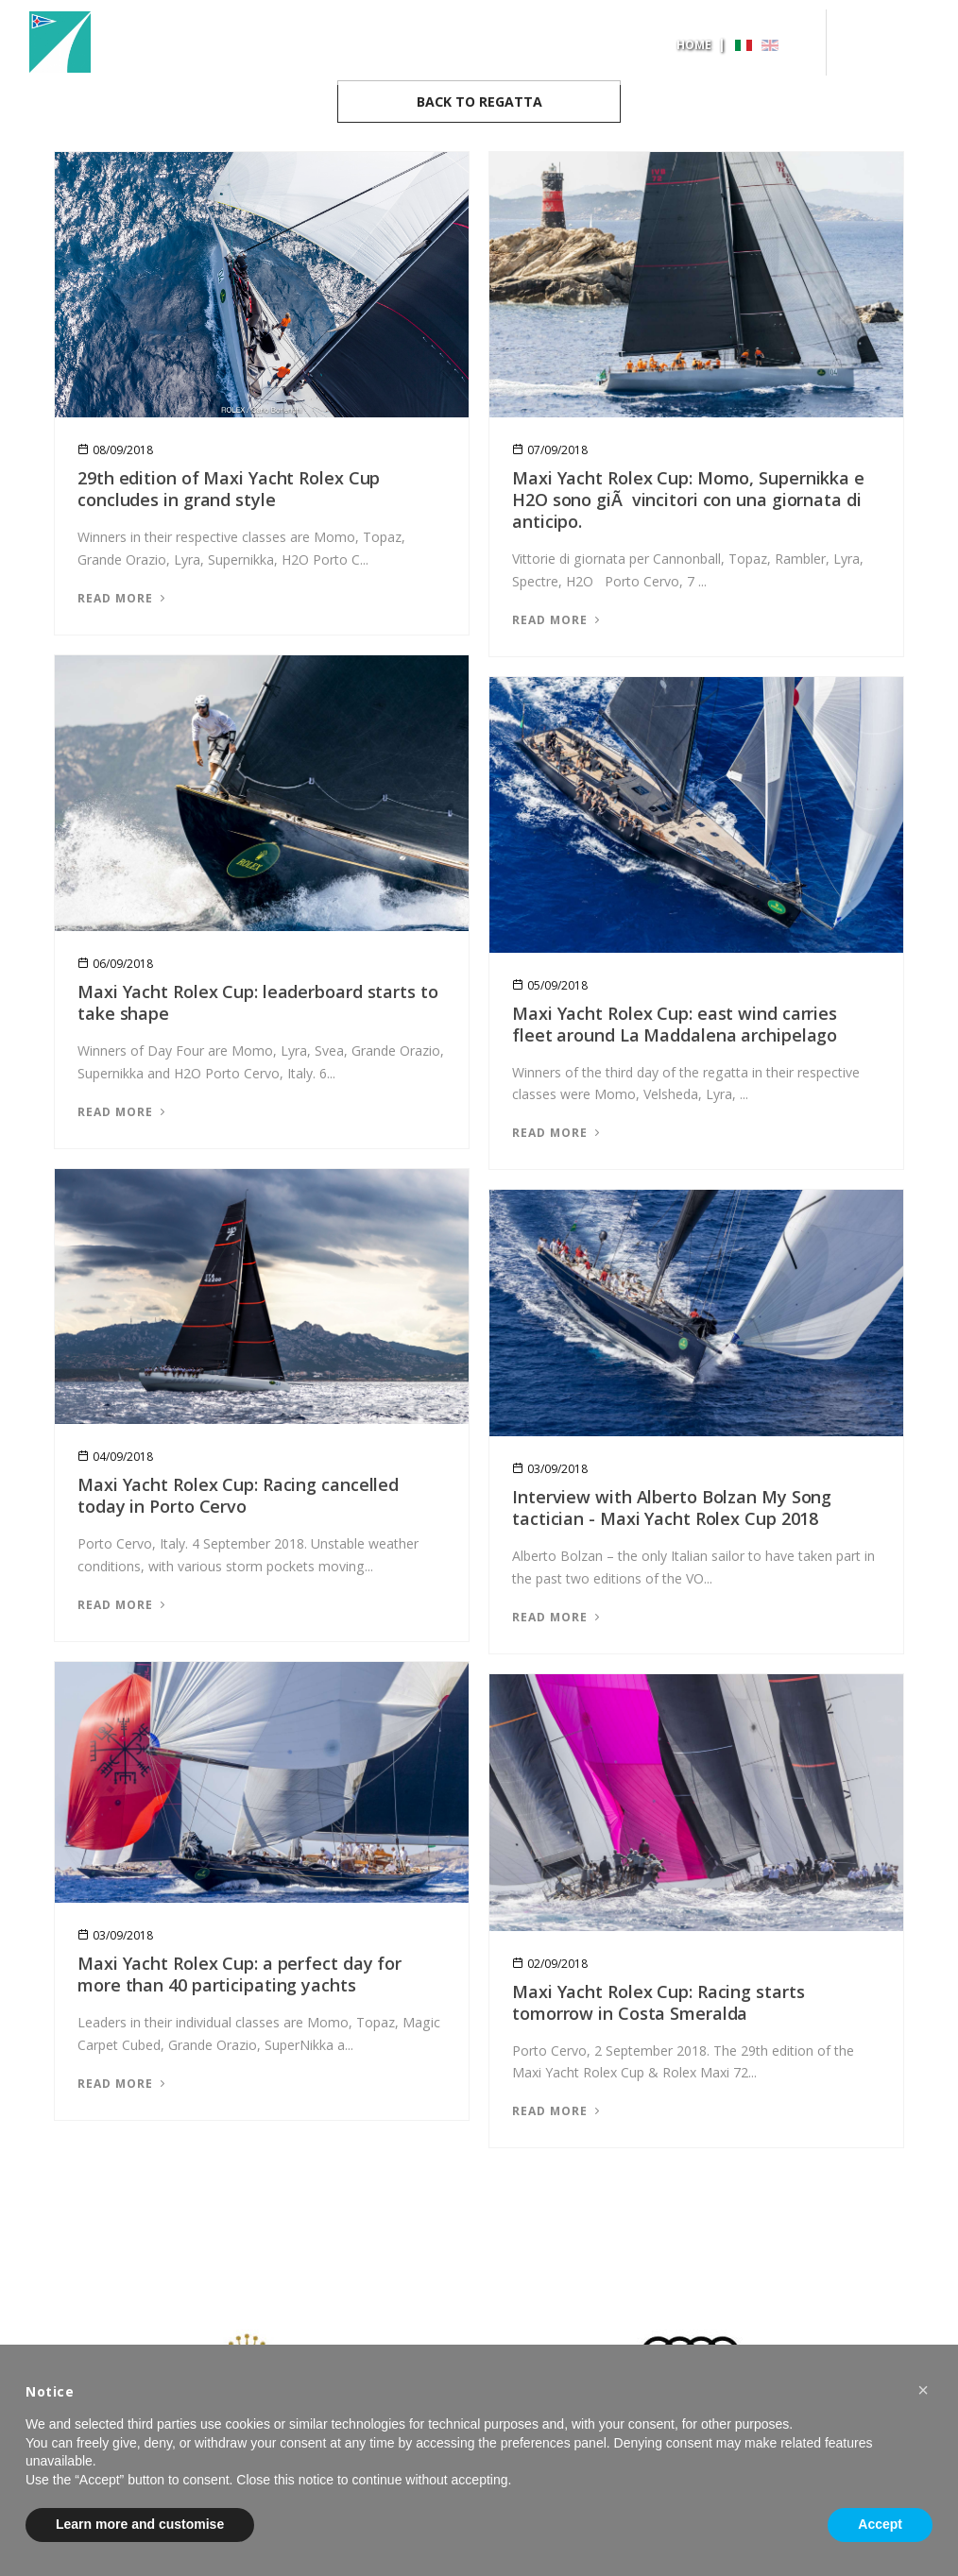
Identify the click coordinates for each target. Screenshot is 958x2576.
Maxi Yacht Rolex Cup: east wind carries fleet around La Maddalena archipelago (674, 1024)
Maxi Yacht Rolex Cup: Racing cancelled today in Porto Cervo (238, 1495)
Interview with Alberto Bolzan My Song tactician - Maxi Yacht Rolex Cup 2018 (671, 1507)
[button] (923, 2390)
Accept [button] (880, 2524)
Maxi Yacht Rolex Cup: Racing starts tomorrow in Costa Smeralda (658, 2002)
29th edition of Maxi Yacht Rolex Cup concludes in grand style (228, 488)
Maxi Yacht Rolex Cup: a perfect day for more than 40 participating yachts (239, 1974)
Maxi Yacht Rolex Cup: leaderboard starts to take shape (257, 1002)
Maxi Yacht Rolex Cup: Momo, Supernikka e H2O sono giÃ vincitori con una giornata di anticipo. (688, 499)
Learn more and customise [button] (140, 2524)
